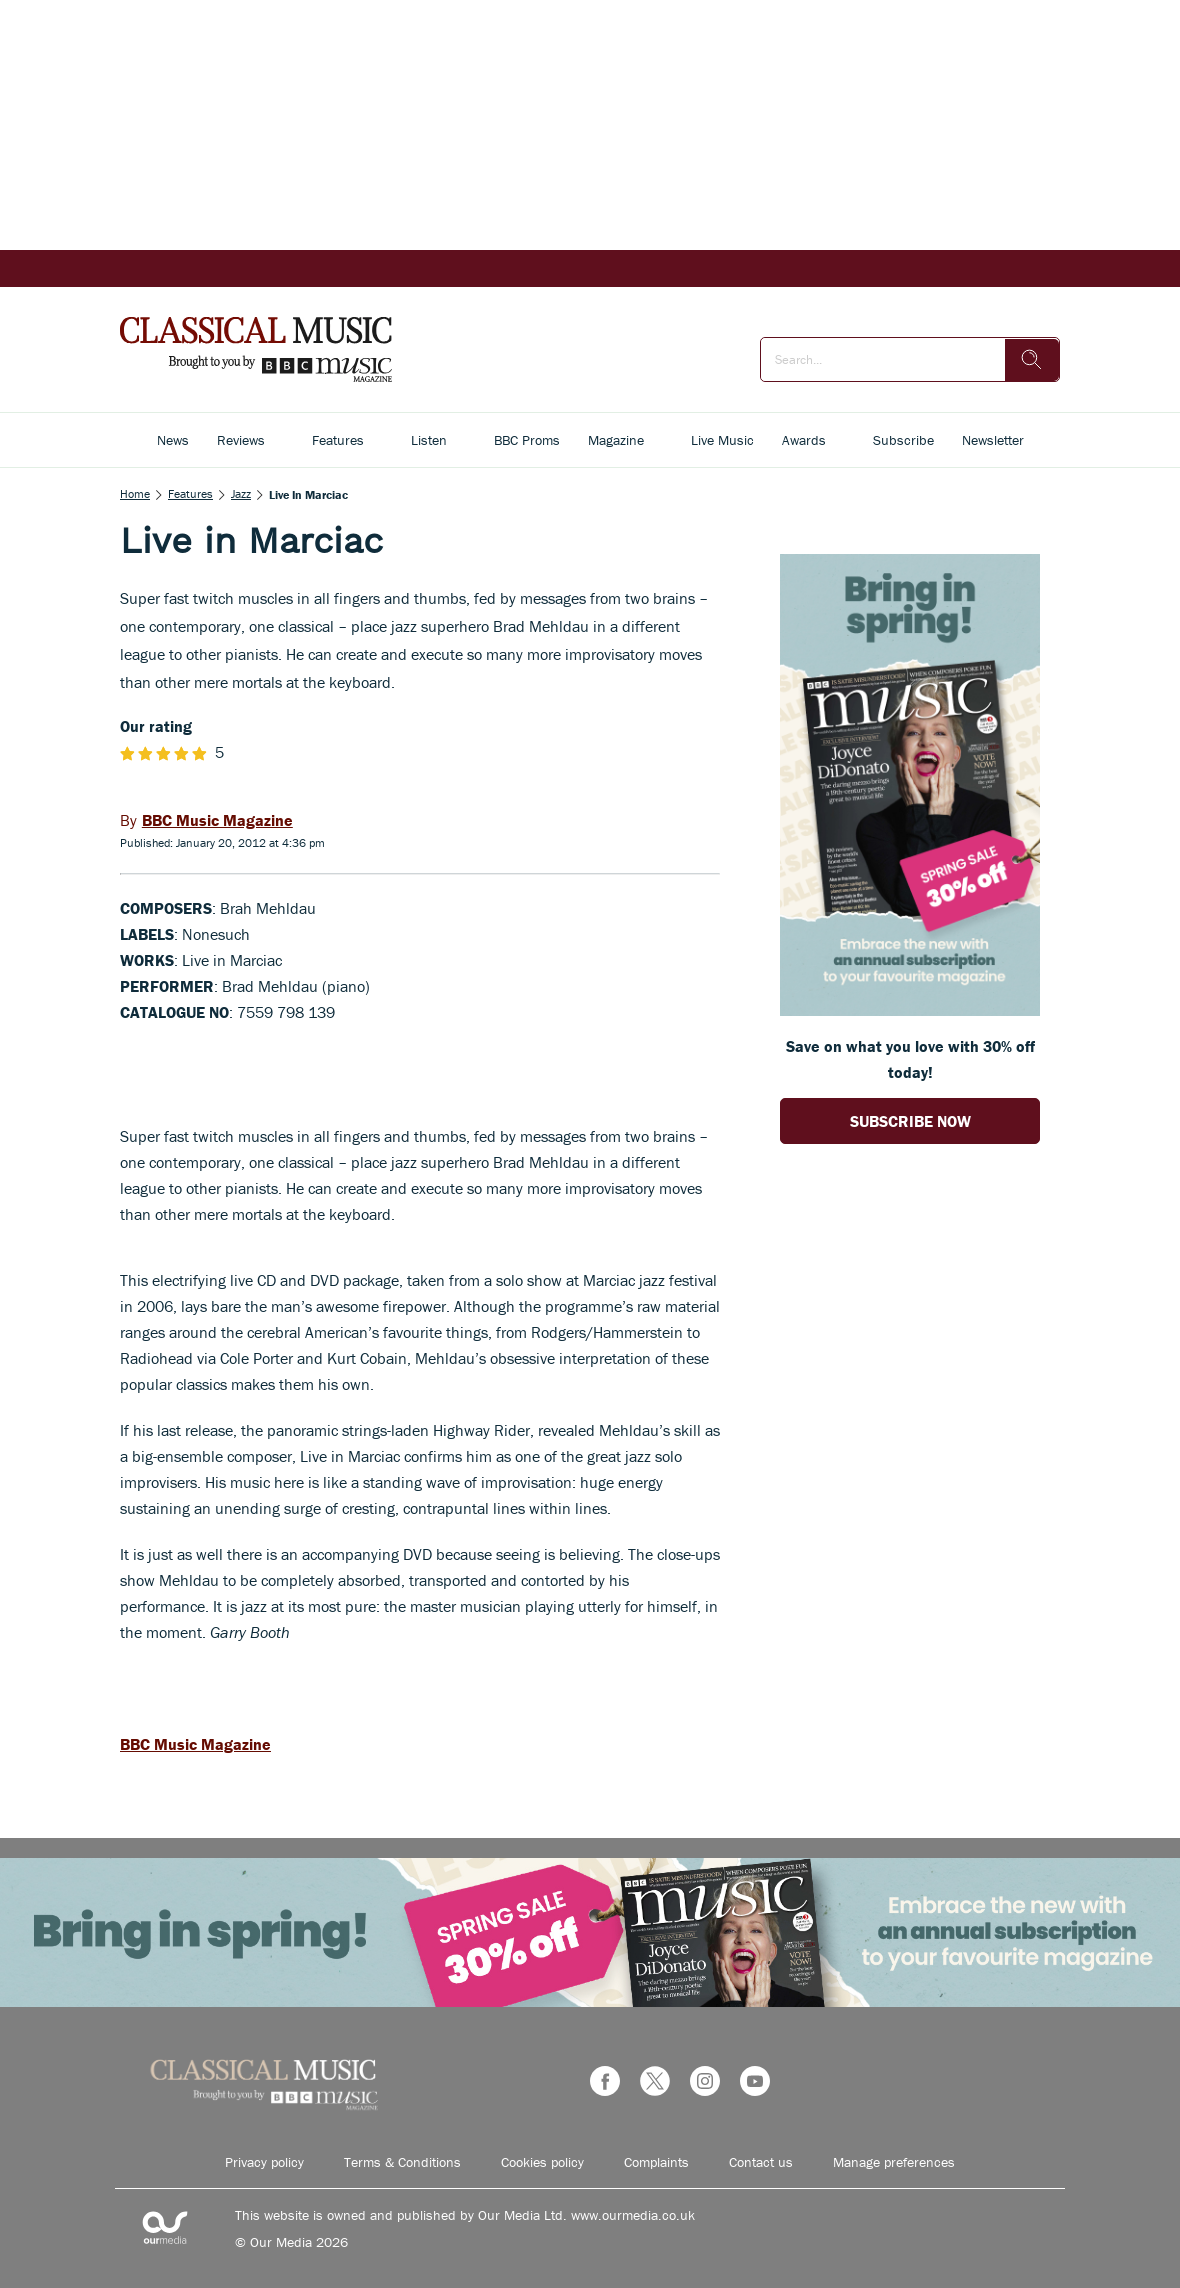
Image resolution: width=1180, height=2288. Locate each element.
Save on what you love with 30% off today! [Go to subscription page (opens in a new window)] (910, 1059)
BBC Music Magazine (195, 1744)
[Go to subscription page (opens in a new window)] (910, 1010)
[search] (1032, 360)
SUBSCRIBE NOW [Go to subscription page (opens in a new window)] (910, 1121)
